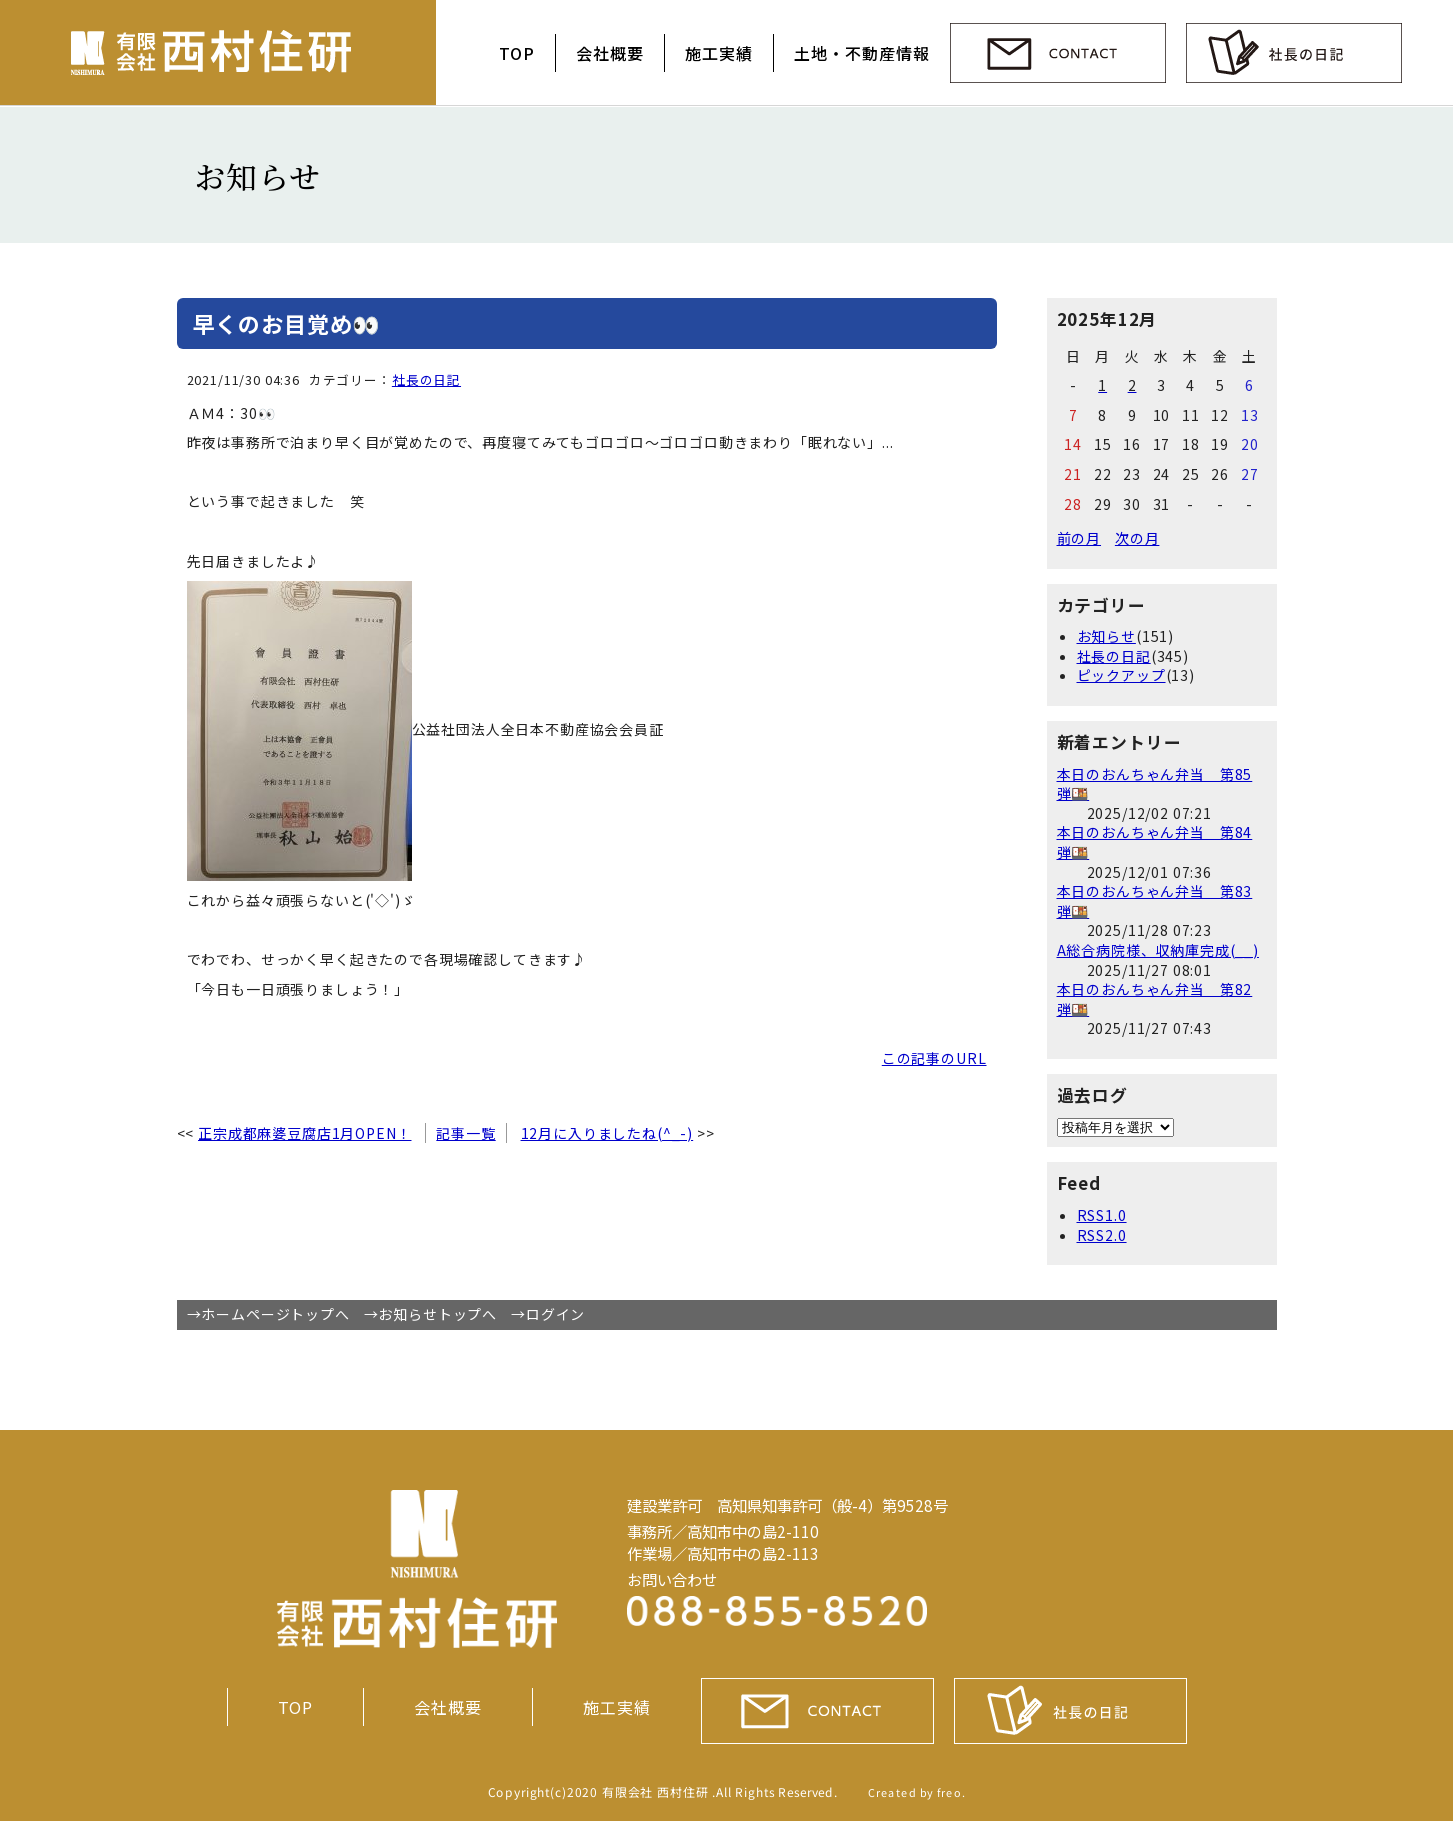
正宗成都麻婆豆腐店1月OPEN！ (304, 1133)
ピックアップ (1121, 675)
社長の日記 (426, 379)
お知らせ (1106, 636)
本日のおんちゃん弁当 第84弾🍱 (1155, 842)
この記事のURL (934, 1058)
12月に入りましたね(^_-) (607, 1133)
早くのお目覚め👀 (287, 323)
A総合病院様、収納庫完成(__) (1158, 950)
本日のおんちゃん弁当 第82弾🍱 (1155, 999)
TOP (517, 53)
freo (949, 1792)
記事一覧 (465, 1133)
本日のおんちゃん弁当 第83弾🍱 (1155, 901)
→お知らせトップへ (431, 1314)
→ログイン (548, 1314)
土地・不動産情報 (862, 53)
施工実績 (719, 53)
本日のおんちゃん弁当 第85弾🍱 (1155, 784)
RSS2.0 (1102, 1235)
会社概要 (610, 53)
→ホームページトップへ (268, 1314)
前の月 (1079, 538)
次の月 (1137, 538)
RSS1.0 (1102, 1215)
